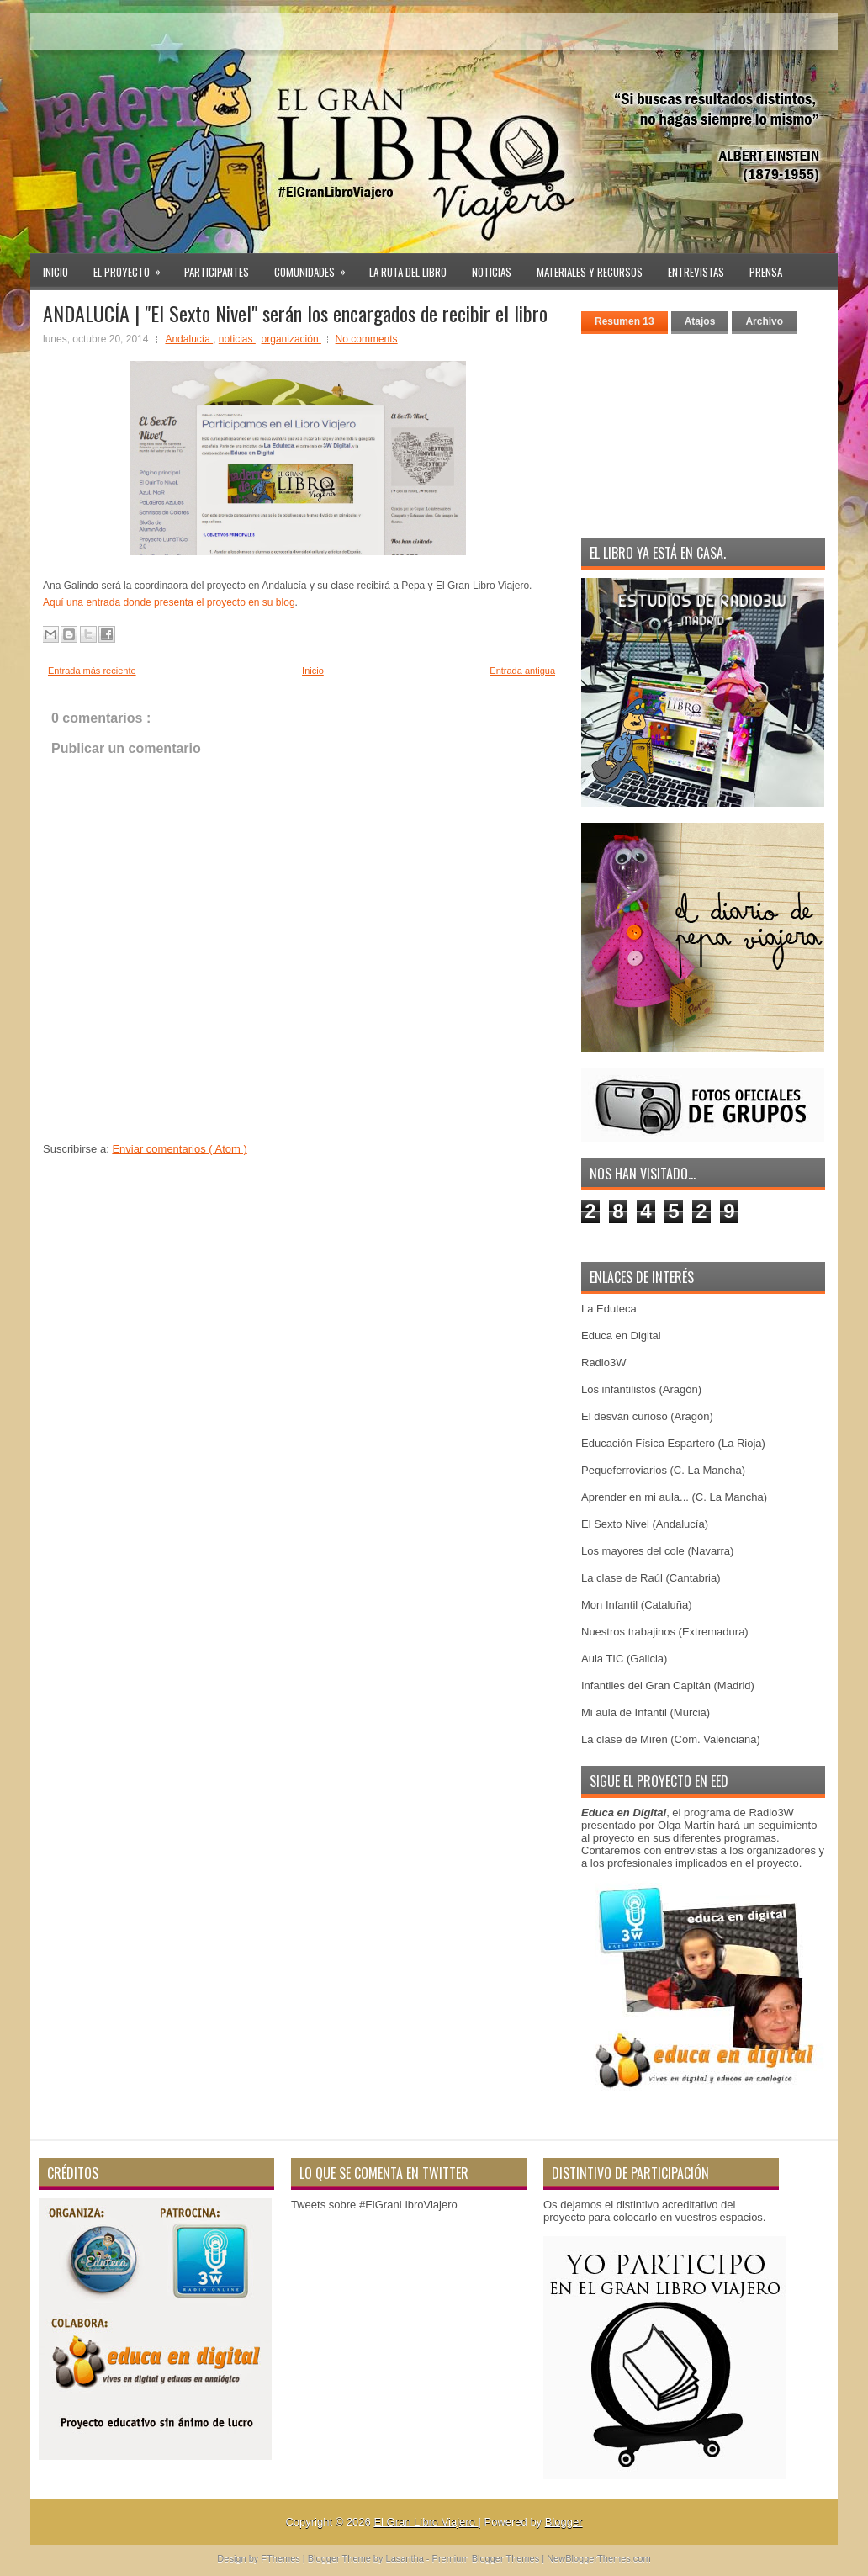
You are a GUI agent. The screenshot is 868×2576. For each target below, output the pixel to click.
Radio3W (603, 1362)
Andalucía (189, 339)
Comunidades (315, 266)
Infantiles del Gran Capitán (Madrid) (667, 1685)
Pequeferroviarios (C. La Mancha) (663, 1470)
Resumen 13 (624, 321)
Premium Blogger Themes (487, 2558)
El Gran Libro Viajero (425, 2521)
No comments (367, 339)
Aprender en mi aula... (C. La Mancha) (674, 1497)
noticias (237, 339)
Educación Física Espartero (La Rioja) (673, 1443)
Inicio (55, 271)
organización (291, 339)
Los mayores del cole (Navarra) (657, 1551)
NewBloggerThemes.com (599, 2558)
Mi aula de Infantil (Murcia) (645, 1712)
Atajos (700, 321)
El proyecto (132, 266)
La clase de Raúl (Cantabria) (650, 1578)
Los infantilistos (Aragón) (641, 1389)
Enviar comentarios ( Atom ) (179, 1148)
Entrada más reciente (92, 670)
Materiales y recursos (590, 271)
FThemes (282, 2558)
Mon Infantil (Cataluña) (636, 1604)
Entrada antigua (522, 670)
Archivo (764, 321)
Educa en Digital (621, 1335)
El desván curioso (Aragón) (647, 1416)
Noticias (491, 271)
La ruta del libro (408, 271)
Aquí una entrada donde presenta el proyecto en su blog (169, 602)
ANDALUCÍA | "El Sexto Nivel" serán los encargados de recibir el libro (295, 313)
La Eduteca (609, 1308)
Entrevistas (696, 271)
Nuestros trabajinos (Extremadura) (665, 1631)
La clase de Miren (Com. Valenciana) (670, 1739)
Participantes (216, 271)
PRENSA (765, 271)
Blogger (564, 2521)
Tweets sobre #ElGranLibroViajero (374, 2204)
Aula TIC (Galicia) (624, 1658)
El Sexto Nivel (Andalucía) (644, 1524)
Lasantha (406, 2558)
